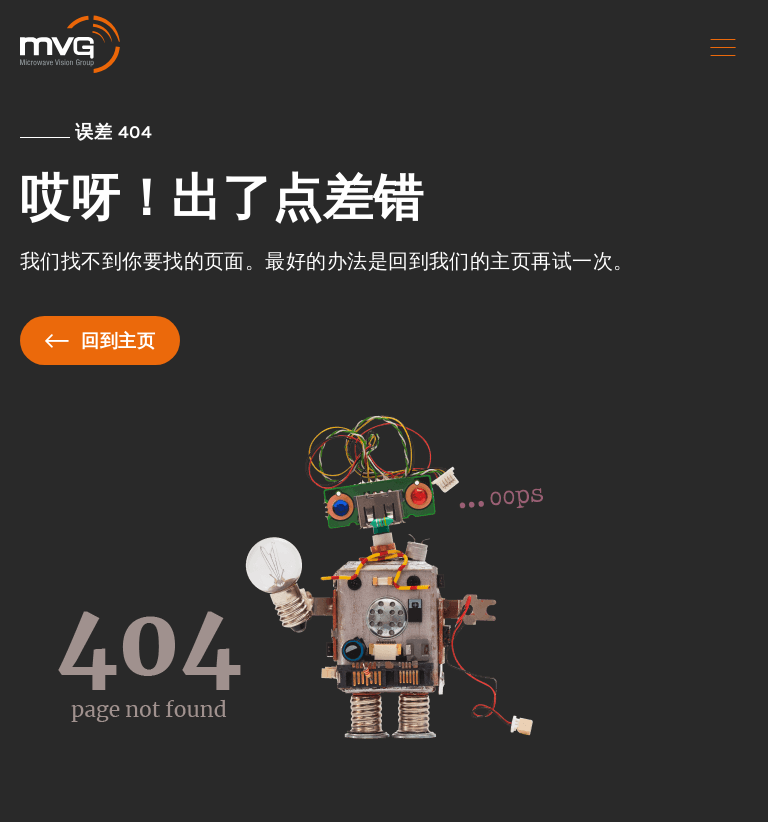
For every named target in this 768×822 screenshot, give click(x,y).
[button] (723, 48)
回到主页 (100, 340)
